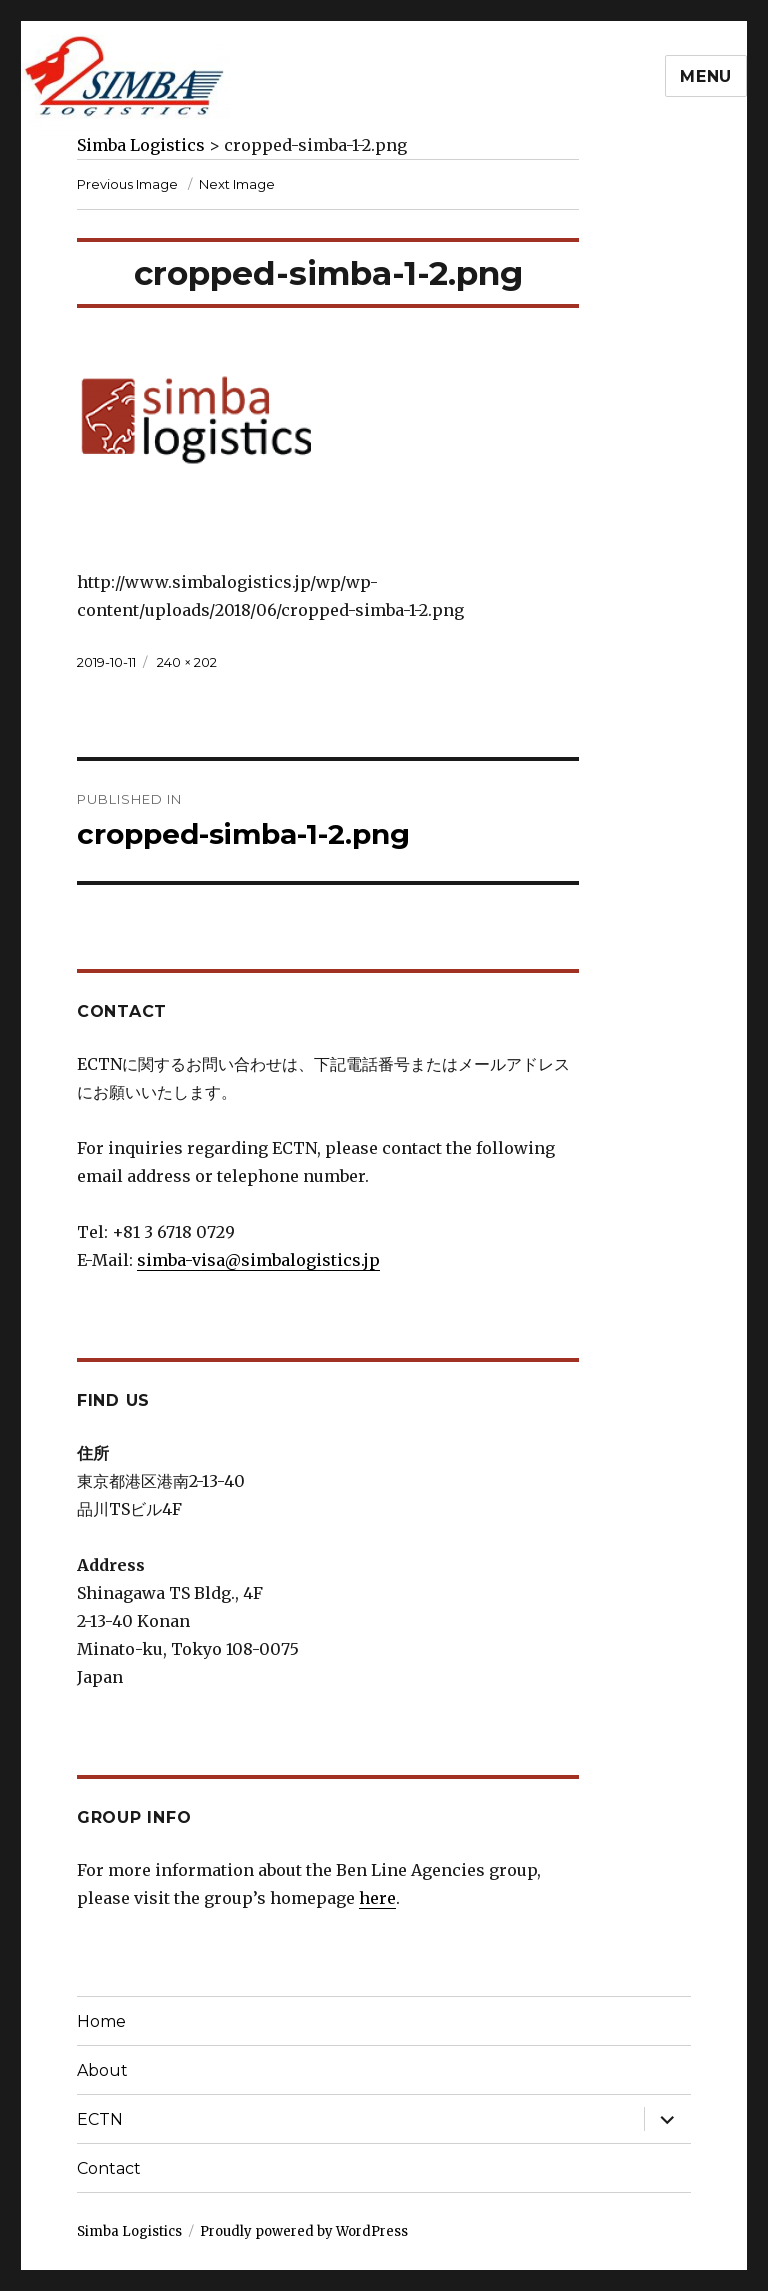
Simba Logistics (129, 2231)
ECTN (100, 2119)
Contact (109, 2168)
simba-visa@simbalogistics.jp (258, 1260)
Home (101, 2021)
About (102, 2070)
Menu (706, 76)
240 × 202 (187, 662)
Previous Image (127, 184)
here (377, 1898)
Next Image (237, 184)
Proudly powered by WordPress (304, 2231)
